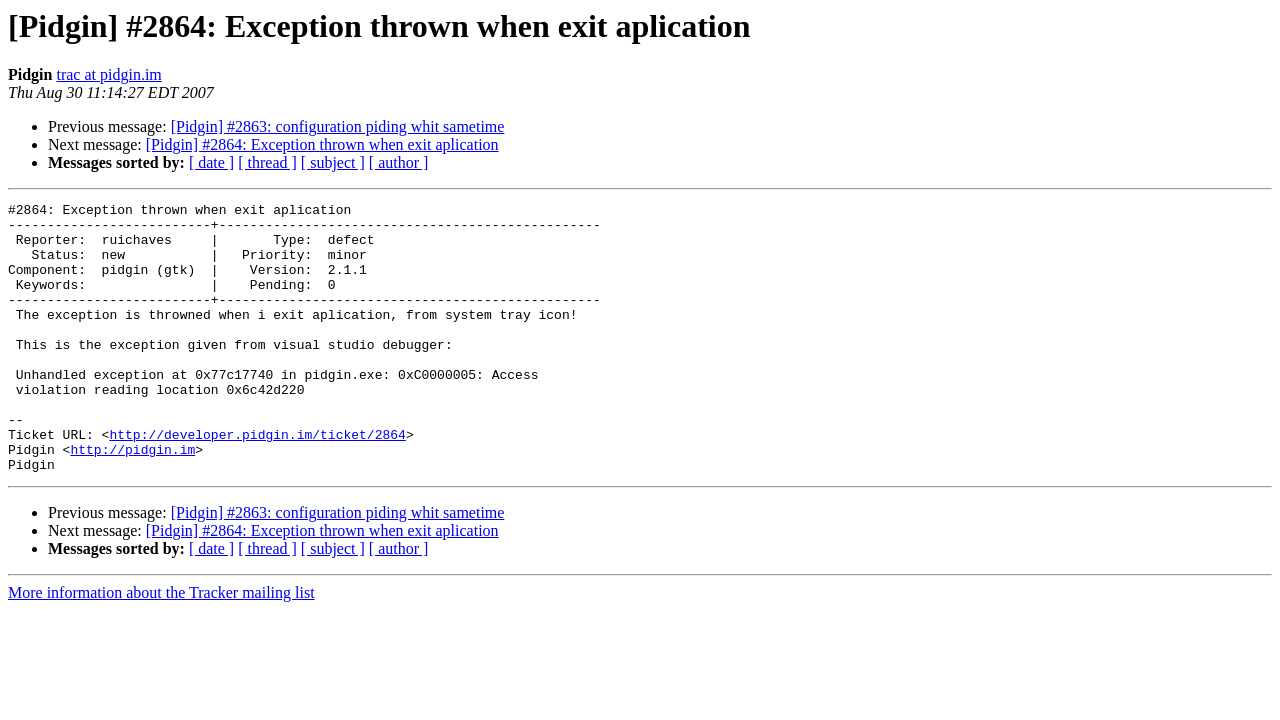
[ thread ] (267, 162)
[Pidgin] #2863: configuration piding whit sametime (338, 126)
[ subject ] (333, 162)
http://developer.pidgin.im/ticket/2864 (257, 482)
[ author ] (399, 162)
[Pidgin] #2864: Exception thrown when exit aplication (322, 144)
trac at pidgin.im (108, 74)
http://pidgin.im (132, 500)
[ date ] (211, 162)
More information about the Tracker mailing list (161, 646)
